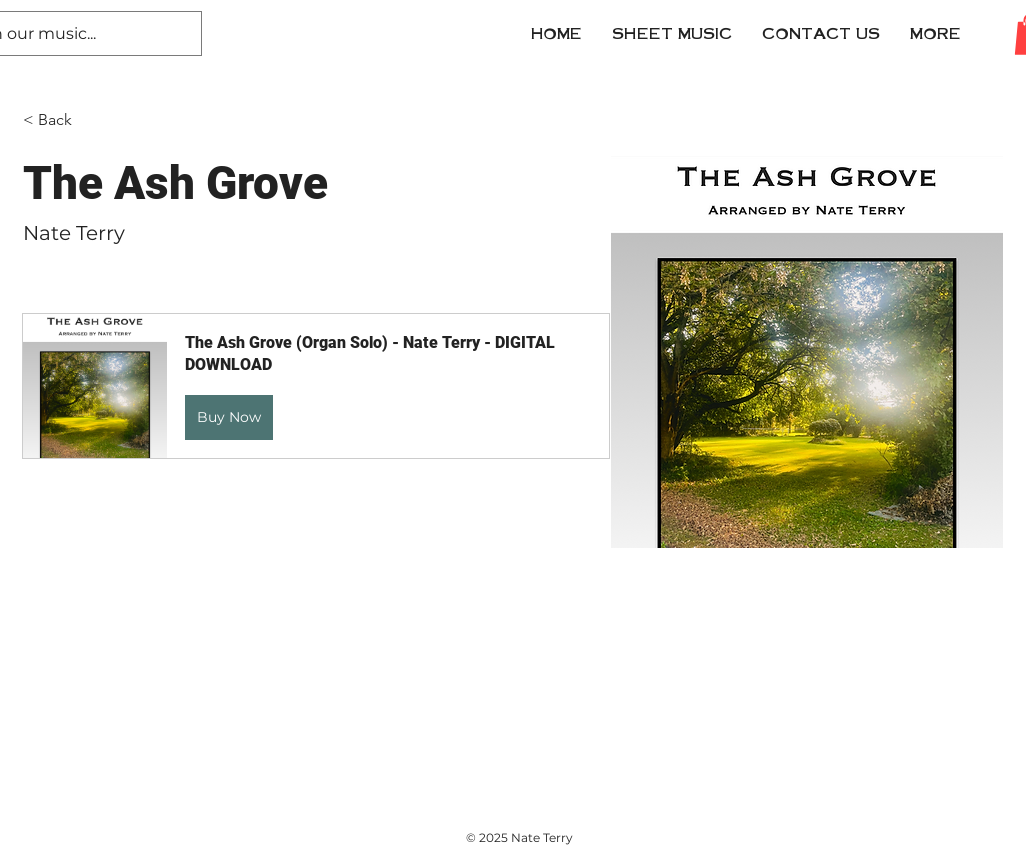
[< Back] (62, 120)
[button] (821, 33)
